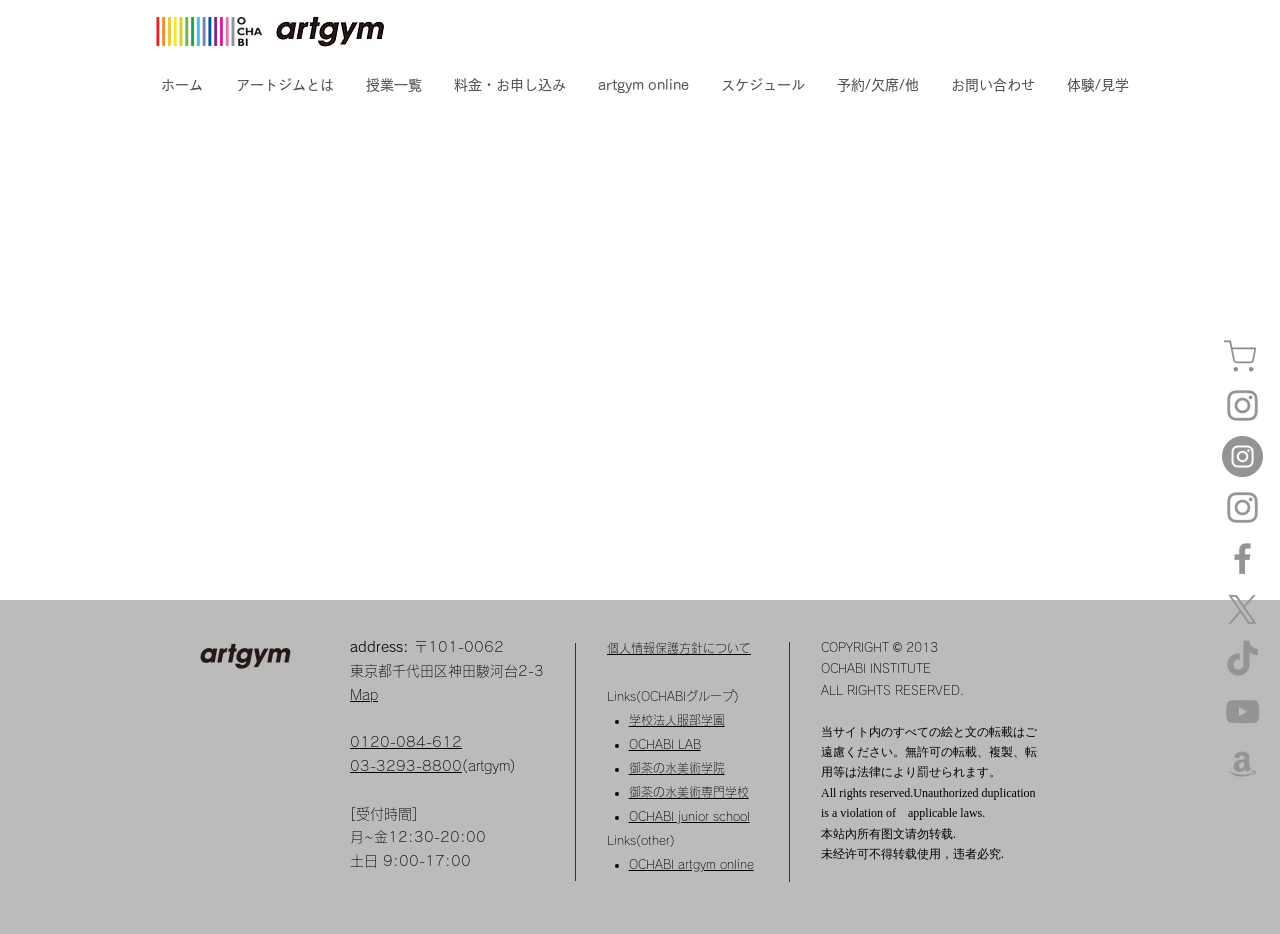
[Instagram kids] (1242, 456)
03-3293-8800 (406, 766)
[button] (284, 85)
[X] (1242, 609)
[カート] (1240, 356)
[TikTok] (1242, 660)
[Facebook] (1242, 558)
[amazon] (1242, 762)
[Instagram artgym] (1242, 405)
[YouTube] (1242, 711)
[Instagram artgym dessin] (1242, 507)
